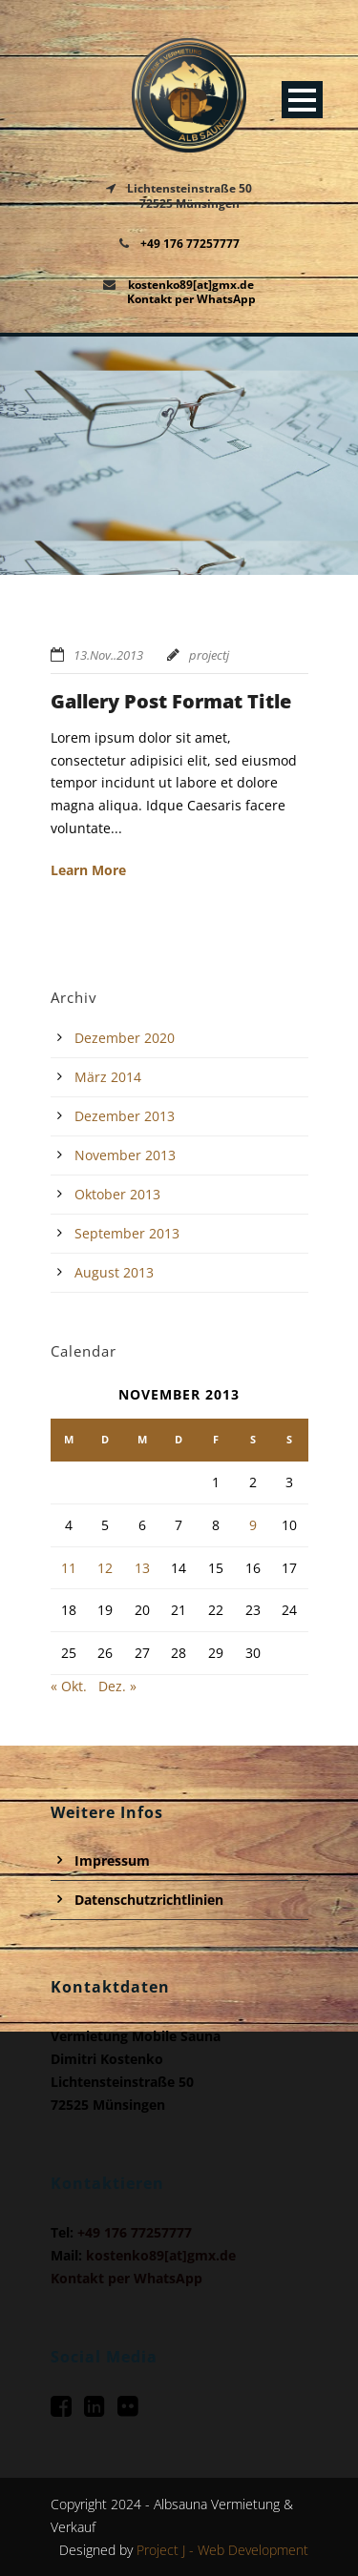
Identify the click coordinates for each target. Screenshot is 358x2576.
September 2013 (126, 1233)
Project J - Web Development (222, 2550)
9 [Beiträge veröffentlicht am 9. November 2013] (253, 1525)
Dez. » (117, 1686)
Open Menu (302, 99)
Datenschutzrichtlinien (148, 1900)
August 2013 (114, 1272)
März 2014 (107, 1077)
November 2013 (125, 1155)
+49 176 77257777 (190, 243)
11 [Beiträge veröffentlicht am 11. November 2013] (68, 1568)
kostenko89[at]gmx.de (191, 284)
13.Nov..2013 (108, 655)
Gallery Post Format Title (171, 701)
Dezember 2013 (124, 1116)
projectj (209, 655)
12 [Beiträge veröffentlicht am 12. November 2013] (105, 1568)
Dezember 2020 (124, 1038)
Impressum (112, 1860)
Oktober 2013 (117, 1194)
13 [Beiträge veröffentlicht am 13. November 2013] (142, 1568)
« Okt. (69, 1686)
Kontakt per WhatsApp (191, 299)
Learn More (88, 870)
